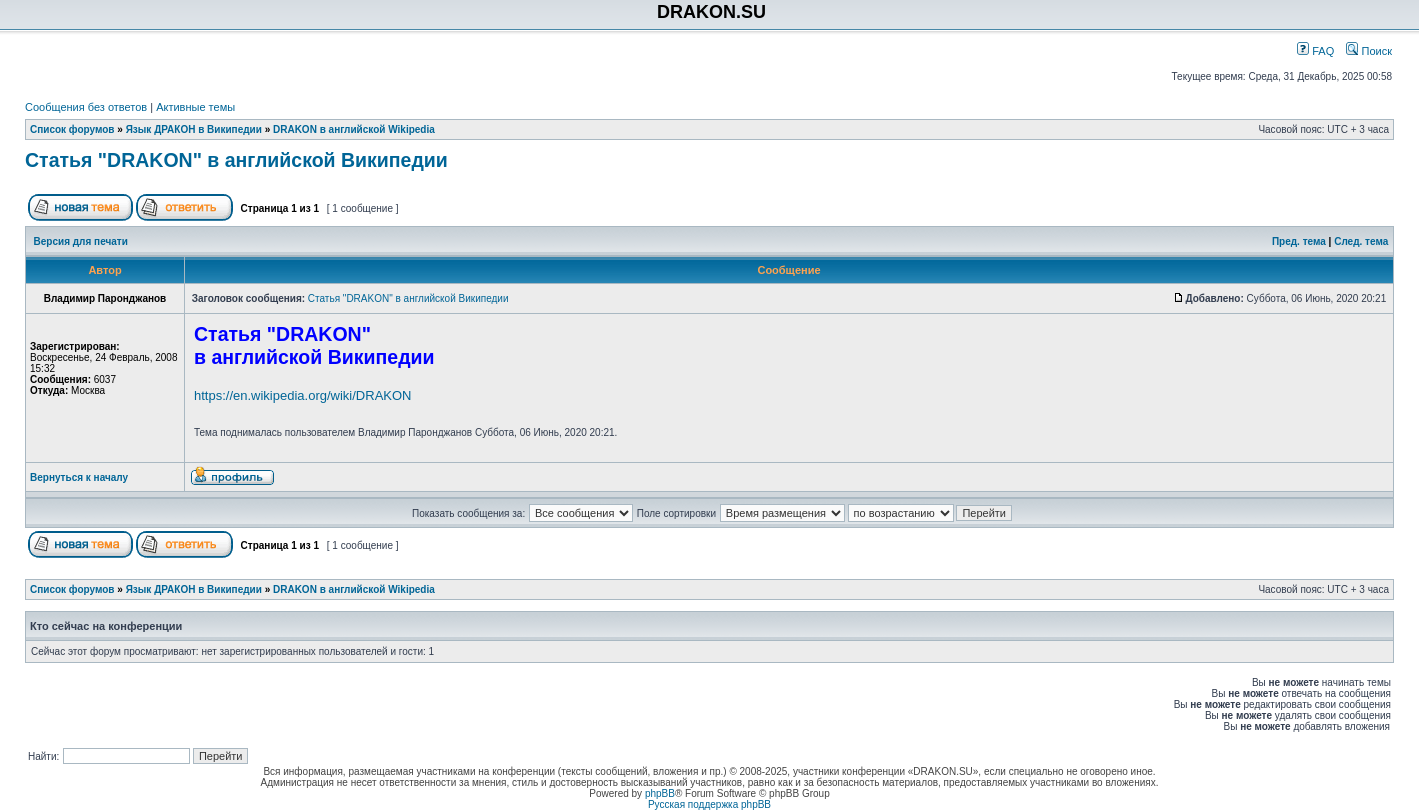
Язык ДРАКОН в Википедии (194, 129)
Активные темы (195, 107)
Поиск (1369, 51)
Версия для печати (81, 241)
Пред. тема (1299, 241)
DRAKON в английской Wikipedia (354, 129)
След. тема (1361, 241)
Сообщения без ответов (86, 107)
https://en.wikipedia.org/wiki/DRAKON (302, 395)
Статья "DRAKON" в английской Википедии (236, 160)
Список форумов (72, 129)
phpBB (660, 793)
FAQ (1315, 51)
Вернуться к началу (79, 477)
